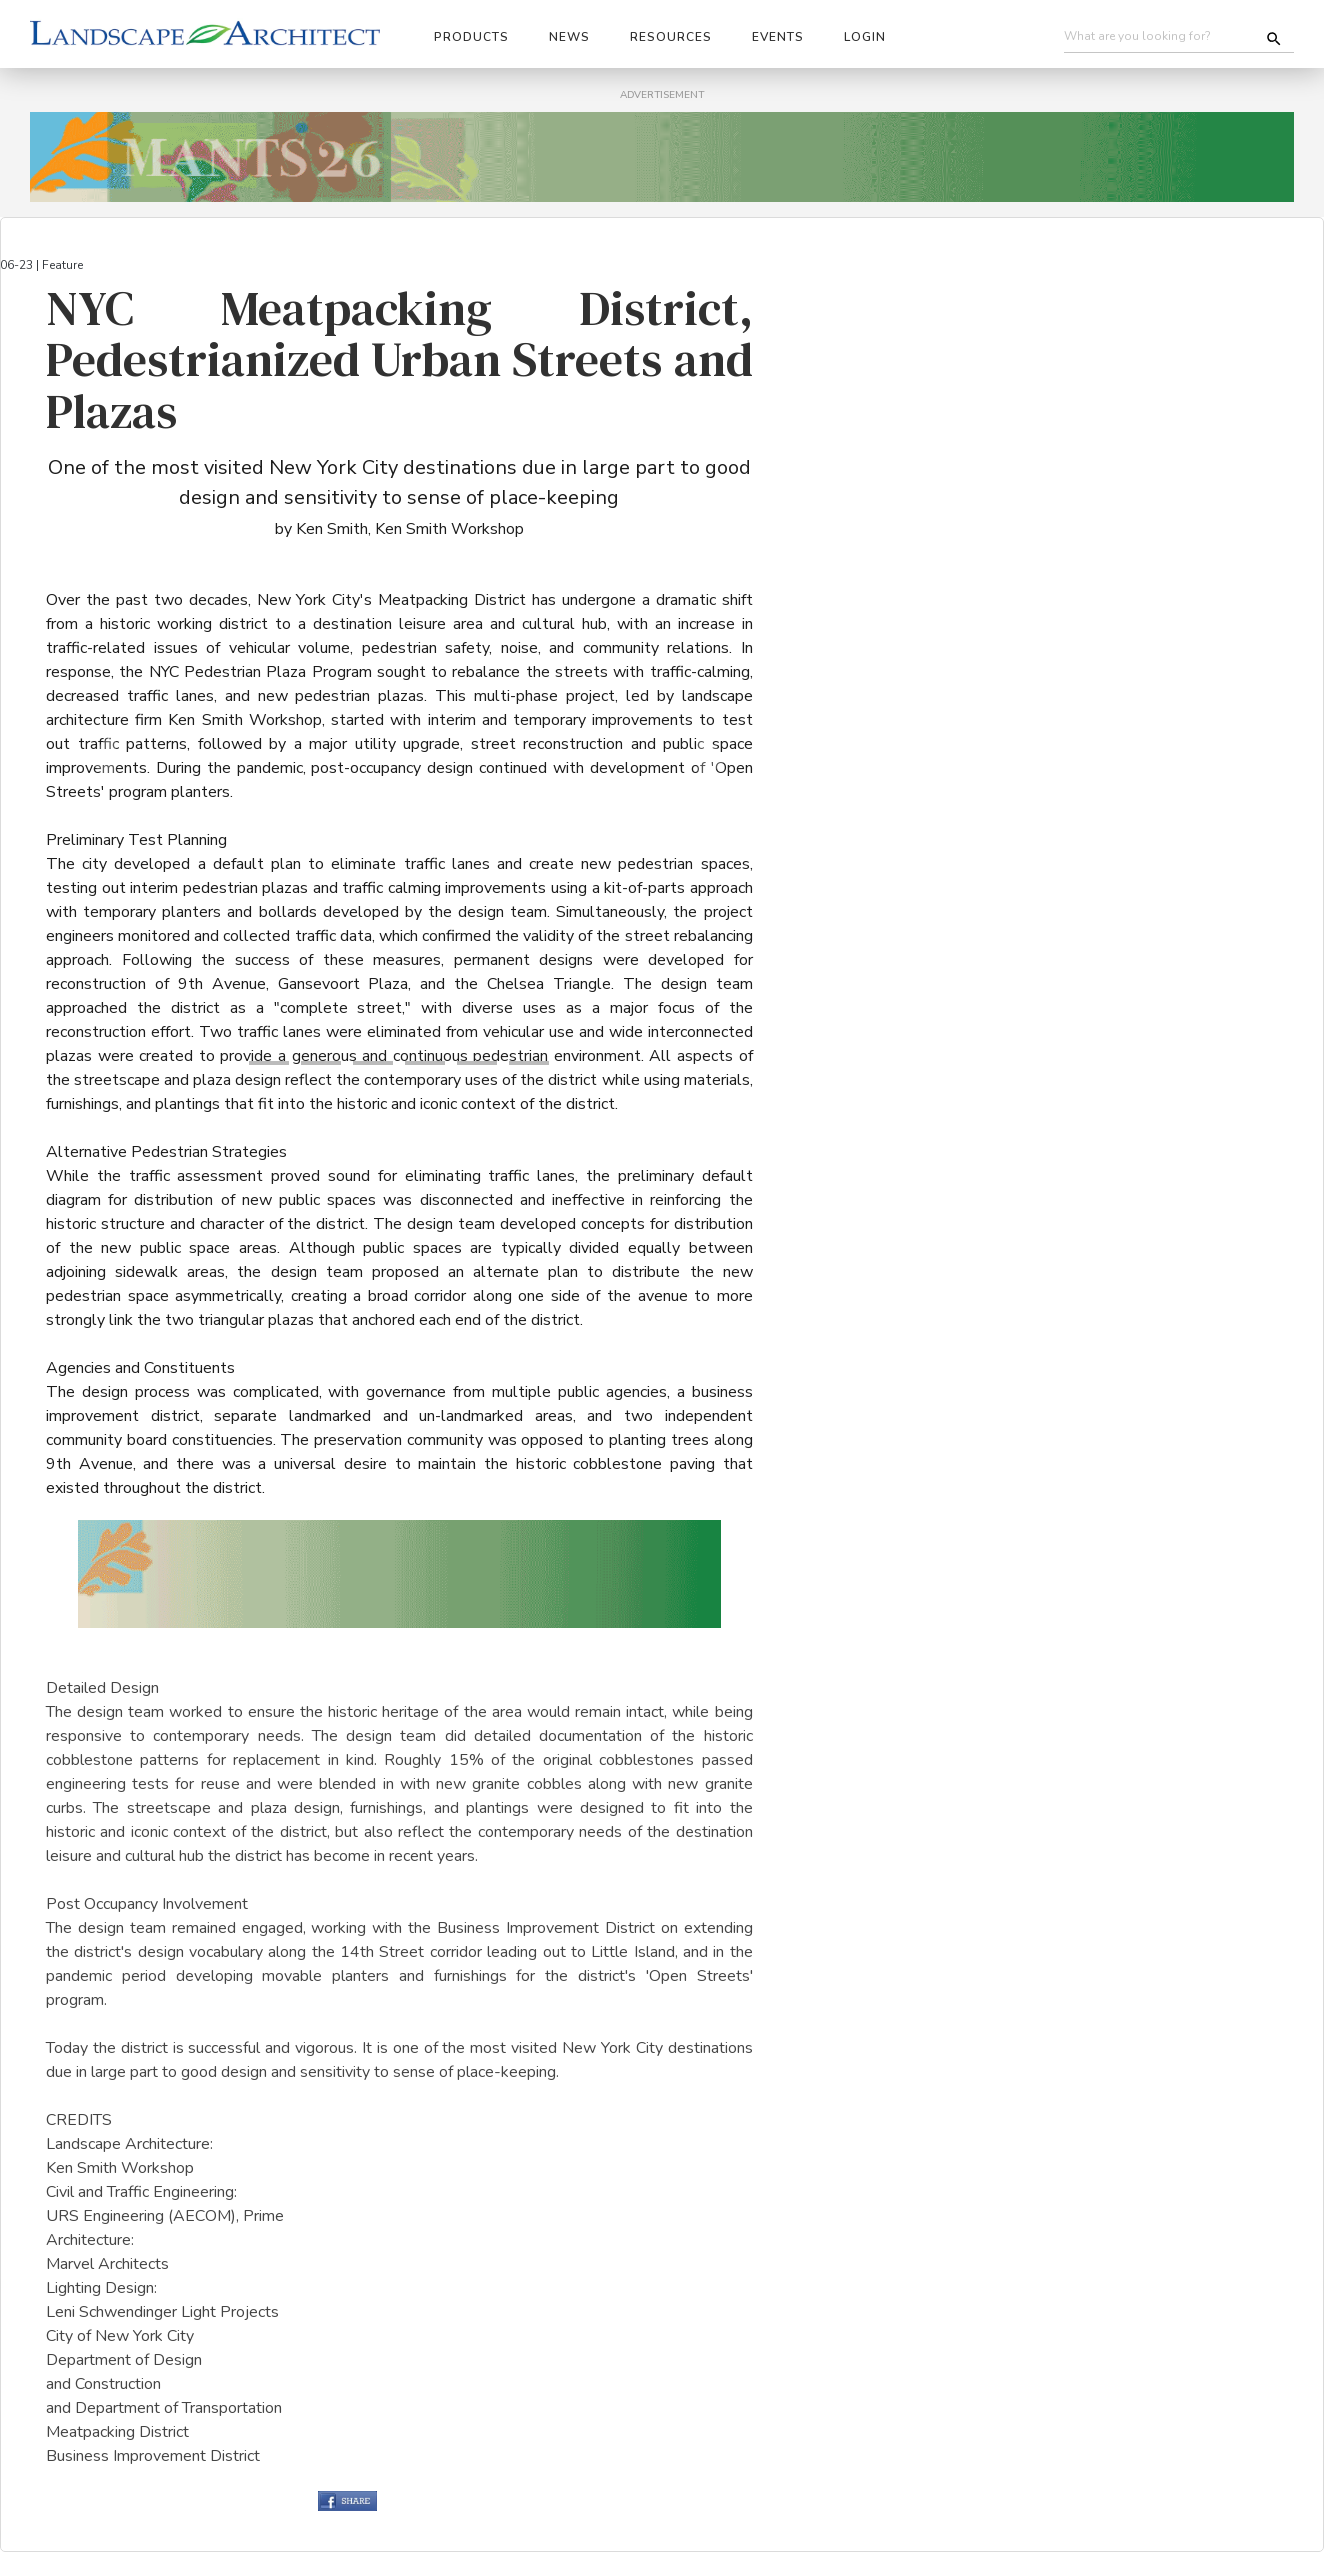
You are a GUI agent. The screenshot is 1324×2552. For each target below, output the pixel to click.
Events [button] (778, 37)
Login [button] (865, 37)
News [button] (569, 37)
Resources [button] (671, 37)
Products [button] (471, 37)
